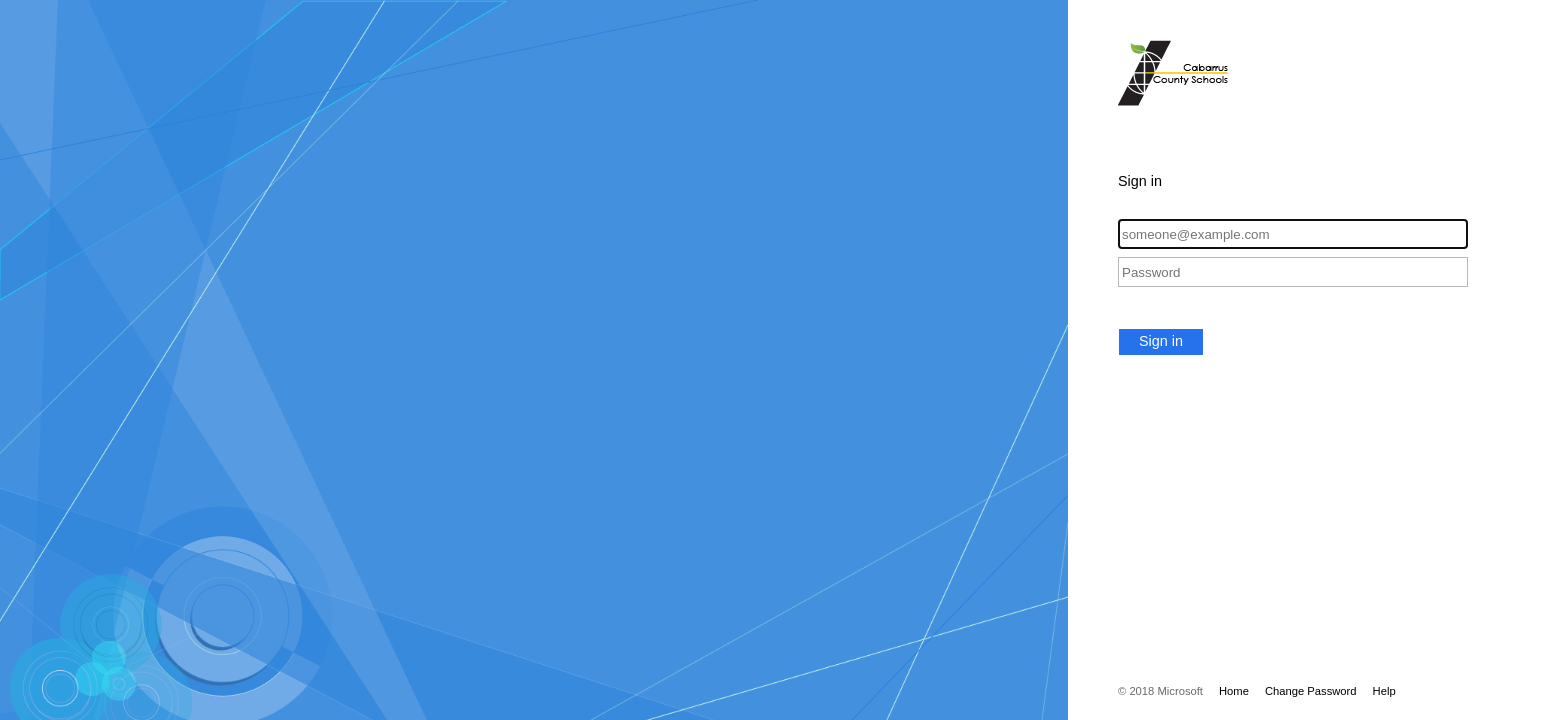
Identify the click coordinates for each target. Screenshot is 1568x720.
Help (1384, 691)
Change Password (1311, 691)
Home (1234, 691)
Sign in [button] (1161, 341)
